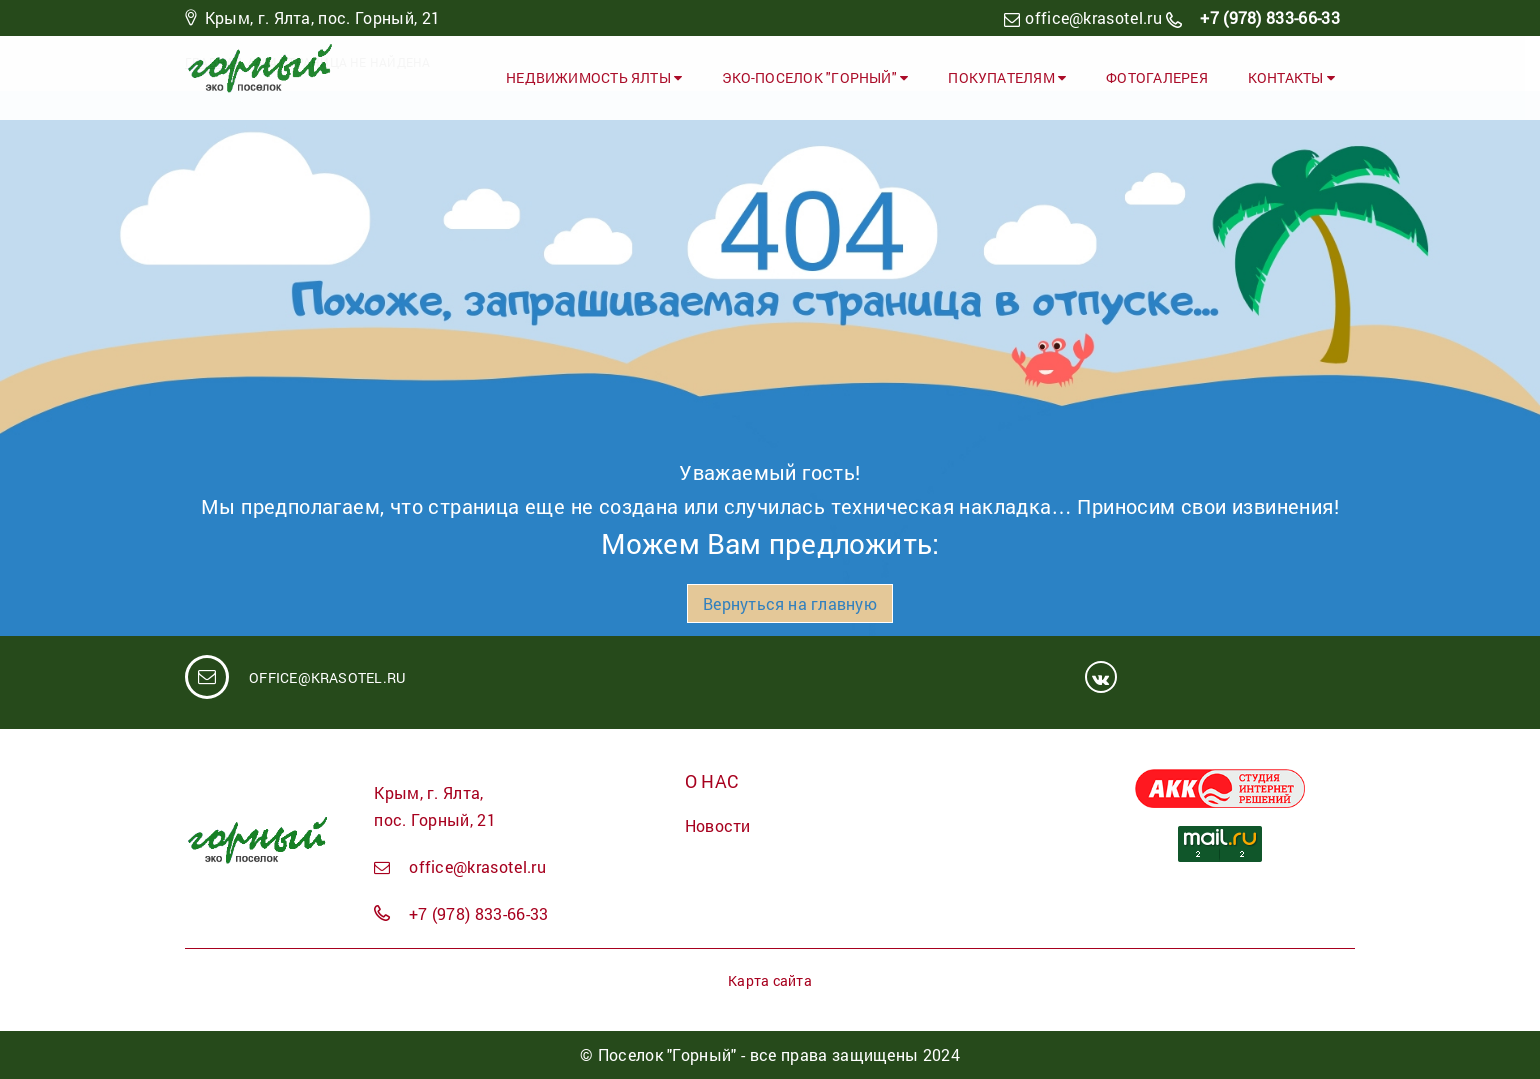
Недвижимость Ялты (594, 77)
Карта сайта (769, 980)
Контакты (1291, 77)
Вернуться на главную (789, 603)
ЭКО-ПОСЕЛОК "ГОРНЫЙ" (815, 77)
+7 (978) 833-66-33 (1268, 17)
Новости (718, 825)
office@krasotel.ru (1093, 17)
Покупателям (1007, 77)
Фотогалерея (1156, 77)
